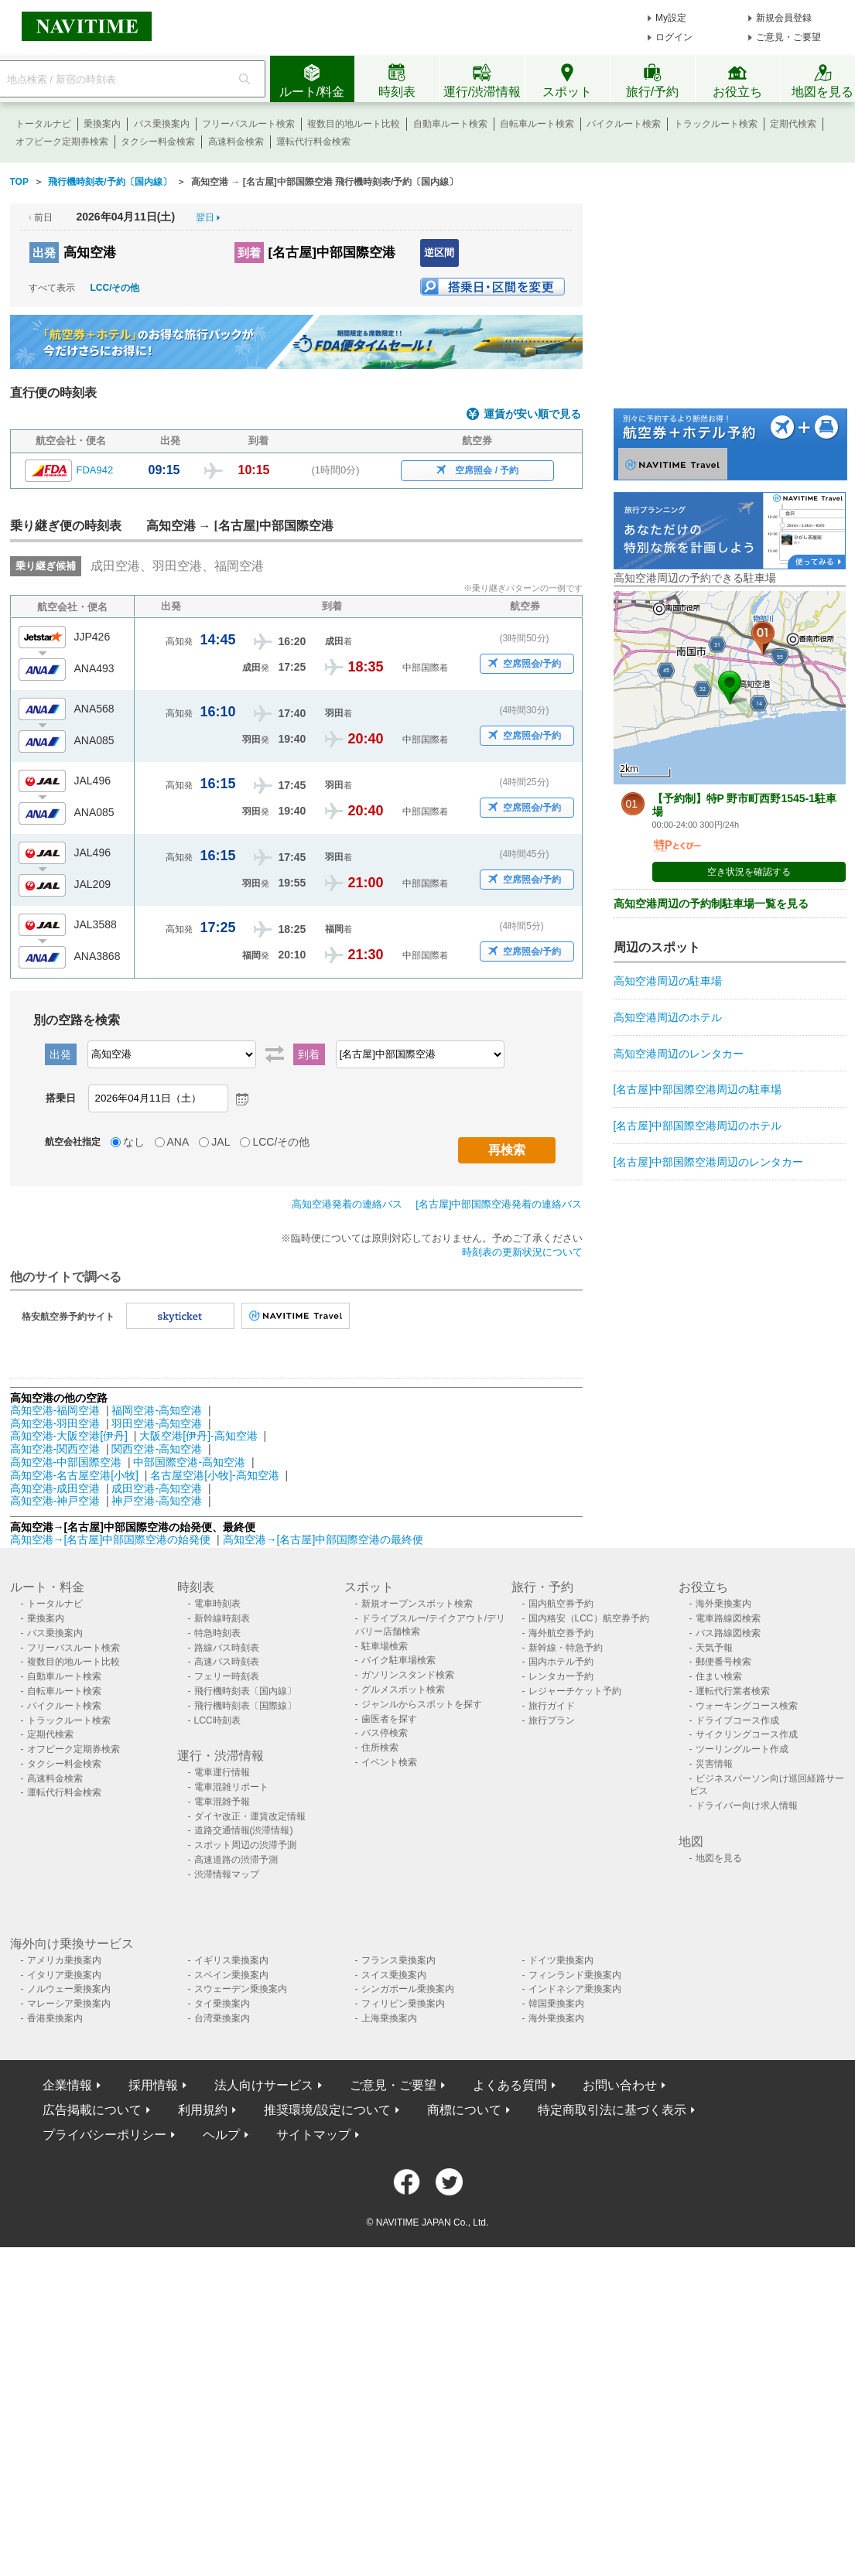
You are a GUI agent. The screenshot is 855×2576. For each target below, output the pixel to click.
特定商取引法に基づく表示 (612, 2109)
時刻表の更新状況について (522, 1252)
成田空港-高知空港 (156, 1488)
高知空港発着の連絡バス (347, 1204)
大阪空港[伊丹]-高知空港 (198, 1436)
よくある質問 (510, 2085)
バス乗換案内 (162, 123)
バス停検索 (384, 1732)
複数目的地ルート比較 (353, 123)
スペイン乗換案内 (231, 1975)
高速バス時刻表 (226, 1661)
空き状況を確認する (749, 871)
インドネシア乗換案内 (574, 1988)
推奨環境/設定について (327, 2109)
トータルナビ (43, 123)
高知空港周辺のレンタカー (679, 1053)
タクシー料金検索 (158, 141)
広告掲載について (92, 2109)
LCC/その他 (115, 287)
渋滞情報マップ (226, 1874)
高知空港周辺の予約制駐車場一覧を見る (711, 903)
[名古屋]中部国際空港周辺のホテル (698, 1125)
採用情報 (153, 2085)
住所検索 (379, 1747)
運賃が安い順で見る (532, 414)
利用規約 (202, 2109)
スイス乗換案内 (393, 1975)
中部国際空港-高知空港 (189, 1462)
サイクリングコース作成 (747, 1734)
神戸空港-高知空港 (156, 1501)
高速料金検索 (236, 141)
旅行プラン (551, 1720)
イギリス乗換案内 (231, 1960)
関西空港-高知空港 (156, 1449)
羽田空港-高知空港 (156, 1423)
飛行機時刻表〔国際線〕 (245, 1705)
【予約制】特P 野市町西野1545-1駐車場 (744, 805)
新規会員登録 (784, 17)
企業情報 (67, 2085)
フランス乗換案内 (398, 1960)
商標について (464, 2109)
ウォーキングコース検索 (747, 1705)
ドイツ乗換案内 (560, 1960)
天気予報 (714, 1647)
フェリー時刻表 (226, 1676)
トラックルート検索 (716, 123)
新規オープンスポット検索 (417, 1603)
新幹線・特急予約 (565, 1647)
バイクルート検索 (624, 123)
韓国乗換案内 (556, 2003)
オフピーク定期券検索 (61, 141)
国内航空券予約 (560, 1603)
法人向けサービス (263, 2085)
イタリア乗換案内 (64, 1975)
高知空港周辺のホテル (668, 1017)
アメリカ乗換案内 (64, 1960)
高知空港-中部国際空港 (66, 1462)
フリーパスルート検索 (248, 123)
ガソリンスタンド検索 (407, 1674)
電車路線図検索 (728, 1618)
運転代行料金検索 (313, 141)
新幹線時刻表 (222, 1618)
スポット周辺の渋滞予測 (245, 1845)
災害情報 (714, 1763)
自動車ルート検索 (450, 123)
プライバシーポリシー (104, 2134)
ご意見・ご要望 (788, 37)
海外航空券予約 (560, 1633)
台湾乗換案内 (222, 2018)
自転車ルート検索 (537, 123)
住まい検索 (719, 1676)
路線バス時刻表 (226, 1647)
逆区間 (439, 252)
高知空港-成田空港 (55, 1488)
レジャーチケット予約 (574, 1691)
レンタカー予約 (560, 1676)
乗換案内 (102, 123)
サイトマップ (313, 2134)
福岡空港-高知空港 (156, 1410)
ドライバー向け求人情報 (747, 1805)
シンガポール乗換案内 (407, 1988)
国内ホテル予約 (560, 1661)
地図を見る (719, 1858)
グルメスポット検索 (403, 1689)
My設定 (670, 17)
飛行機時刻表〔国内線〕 (245, 1691)
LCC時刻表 (217, 1720)
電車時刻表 (217, 1603)
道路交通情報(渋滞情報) (243, 1830)
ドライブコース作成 (737, 1720)
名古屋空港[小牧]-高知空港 (214, 1475)
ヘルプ (221, 2134)
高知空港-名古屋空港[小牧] (74, 1475)
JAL (220, 1142)
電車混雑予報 (222, 1801)
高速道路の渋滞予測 (236, 1859)
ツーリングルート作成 (742, 1749)
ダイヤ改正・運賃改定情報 (250, 1816)
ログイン (674, 37)
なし (134, 1142)
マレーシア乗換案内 (69, 2003)
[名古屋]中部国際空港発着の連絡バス (499, 1204)
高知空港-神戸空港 (55, 1501)
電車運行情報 (222, 1772)
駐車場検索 (384, 1646)
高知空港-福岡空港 (55, 1410)
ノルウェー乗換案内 (69, 1988)
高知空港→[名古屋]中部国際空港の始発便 (112, 1539)
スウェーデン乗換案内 (240, 1988)
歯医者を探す (389, 1718)
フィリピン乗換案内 (403, 2003)
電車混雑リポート (231, 1787)
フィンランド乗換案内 (574, 1975)
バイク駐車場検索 (398, 1660)
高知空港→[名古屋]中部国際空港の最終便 (323, 1539)
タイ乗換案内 (222, 2003)
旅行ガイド (551, 1705)
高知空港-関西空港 (55, 1449)
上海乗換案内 (389, 2018)
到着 (249, 252)
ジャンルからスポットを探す (421, 1704)
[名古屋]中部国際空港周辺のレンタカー (709, 1162)
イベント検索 (389, 1762)
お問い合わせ (620, 2085)
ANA (178, 1142)
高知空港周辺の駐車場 (668, 981)
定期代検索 (793, 123)
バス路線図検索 (728, 1633)
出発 (44, 252)
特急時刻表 (217, 1633)
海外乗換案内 (723, 1603)
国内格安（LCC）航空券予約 (588, 1618)
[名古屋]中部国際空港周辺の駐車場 (698, 1089)
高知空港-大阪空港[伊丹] (69, 1436)
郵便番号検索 (723, 1661)
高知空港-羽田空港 (55, 1423)
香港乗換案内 (55, 2018)
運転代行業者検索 (733, 1691)
